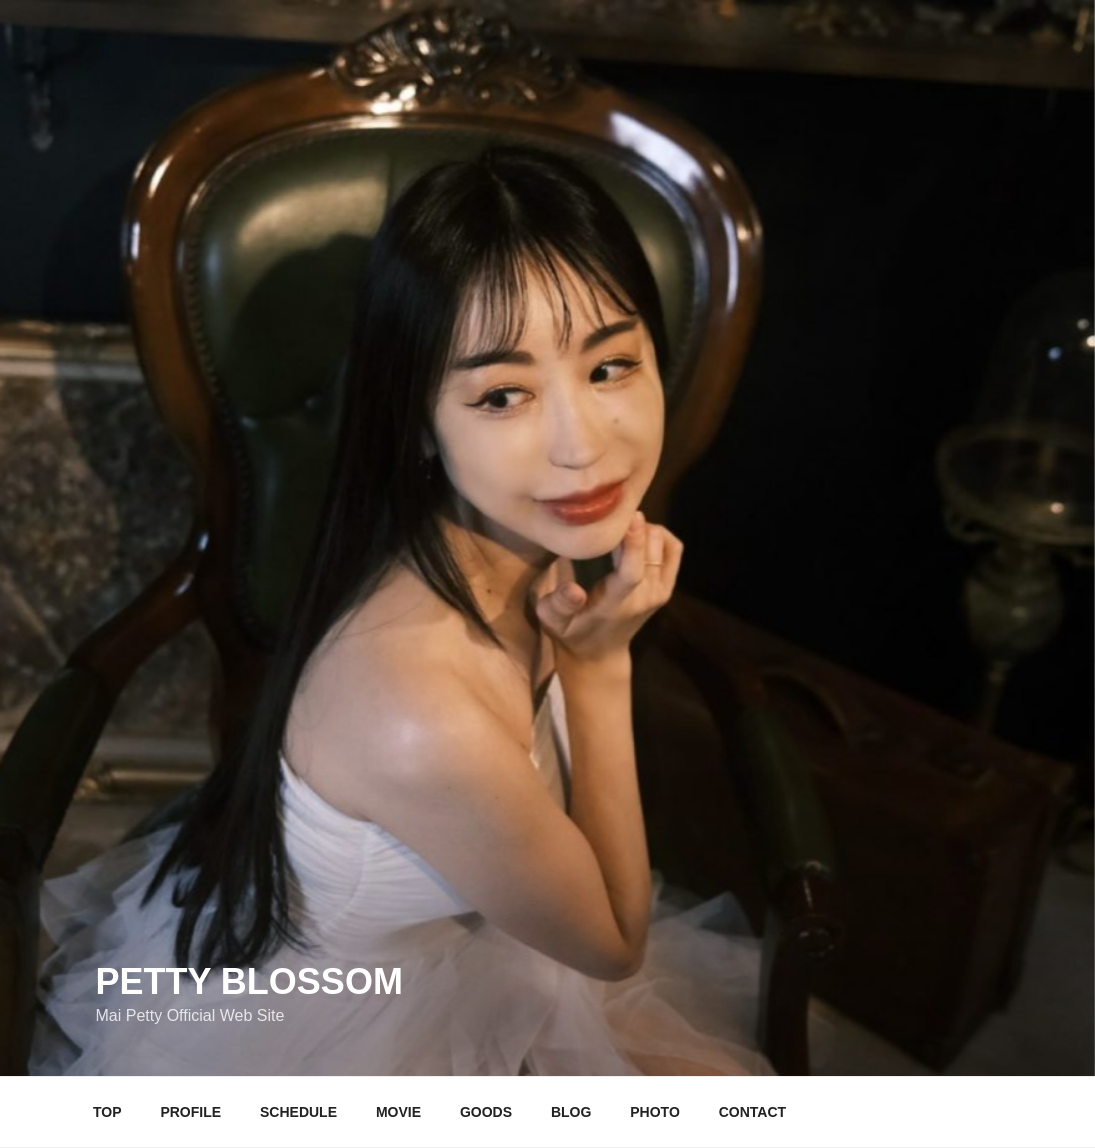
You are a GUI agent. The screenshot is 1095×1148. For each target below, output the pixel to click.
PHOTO (655, 1112)
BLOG (571, 1112)
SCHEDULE (298, 1112)
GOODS (486, 1112)
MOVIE (398, 1112)
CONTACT (752, 1112)
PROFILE (190, 1112)
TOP (107, 1112)
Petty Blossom (249, 981)
